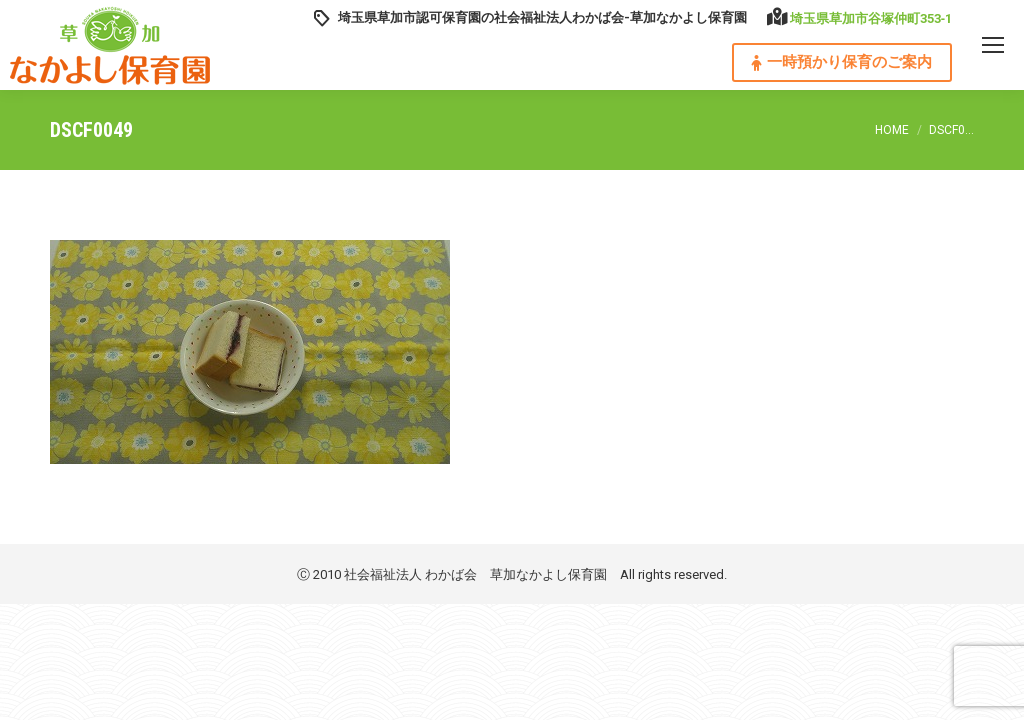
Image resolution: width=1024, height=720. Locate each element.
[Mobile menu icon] (993, 45)
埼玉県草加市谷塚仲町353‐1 (871, 18)
